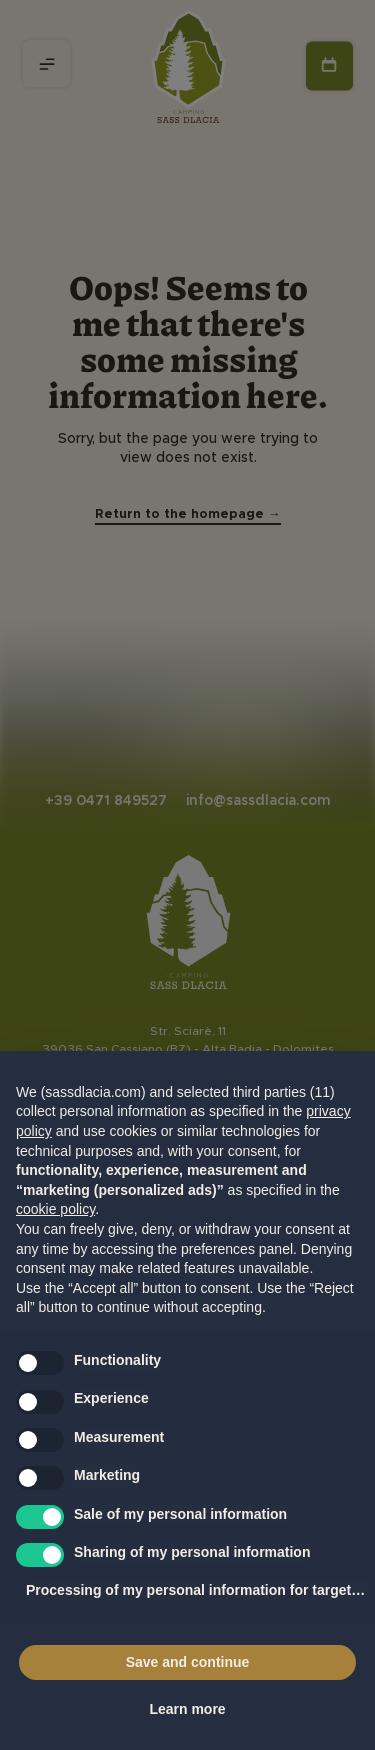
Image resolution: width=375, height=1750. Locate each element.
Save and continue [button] (188, 1662)
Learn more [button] (187, 1709)
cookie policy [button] (55, 1209)
